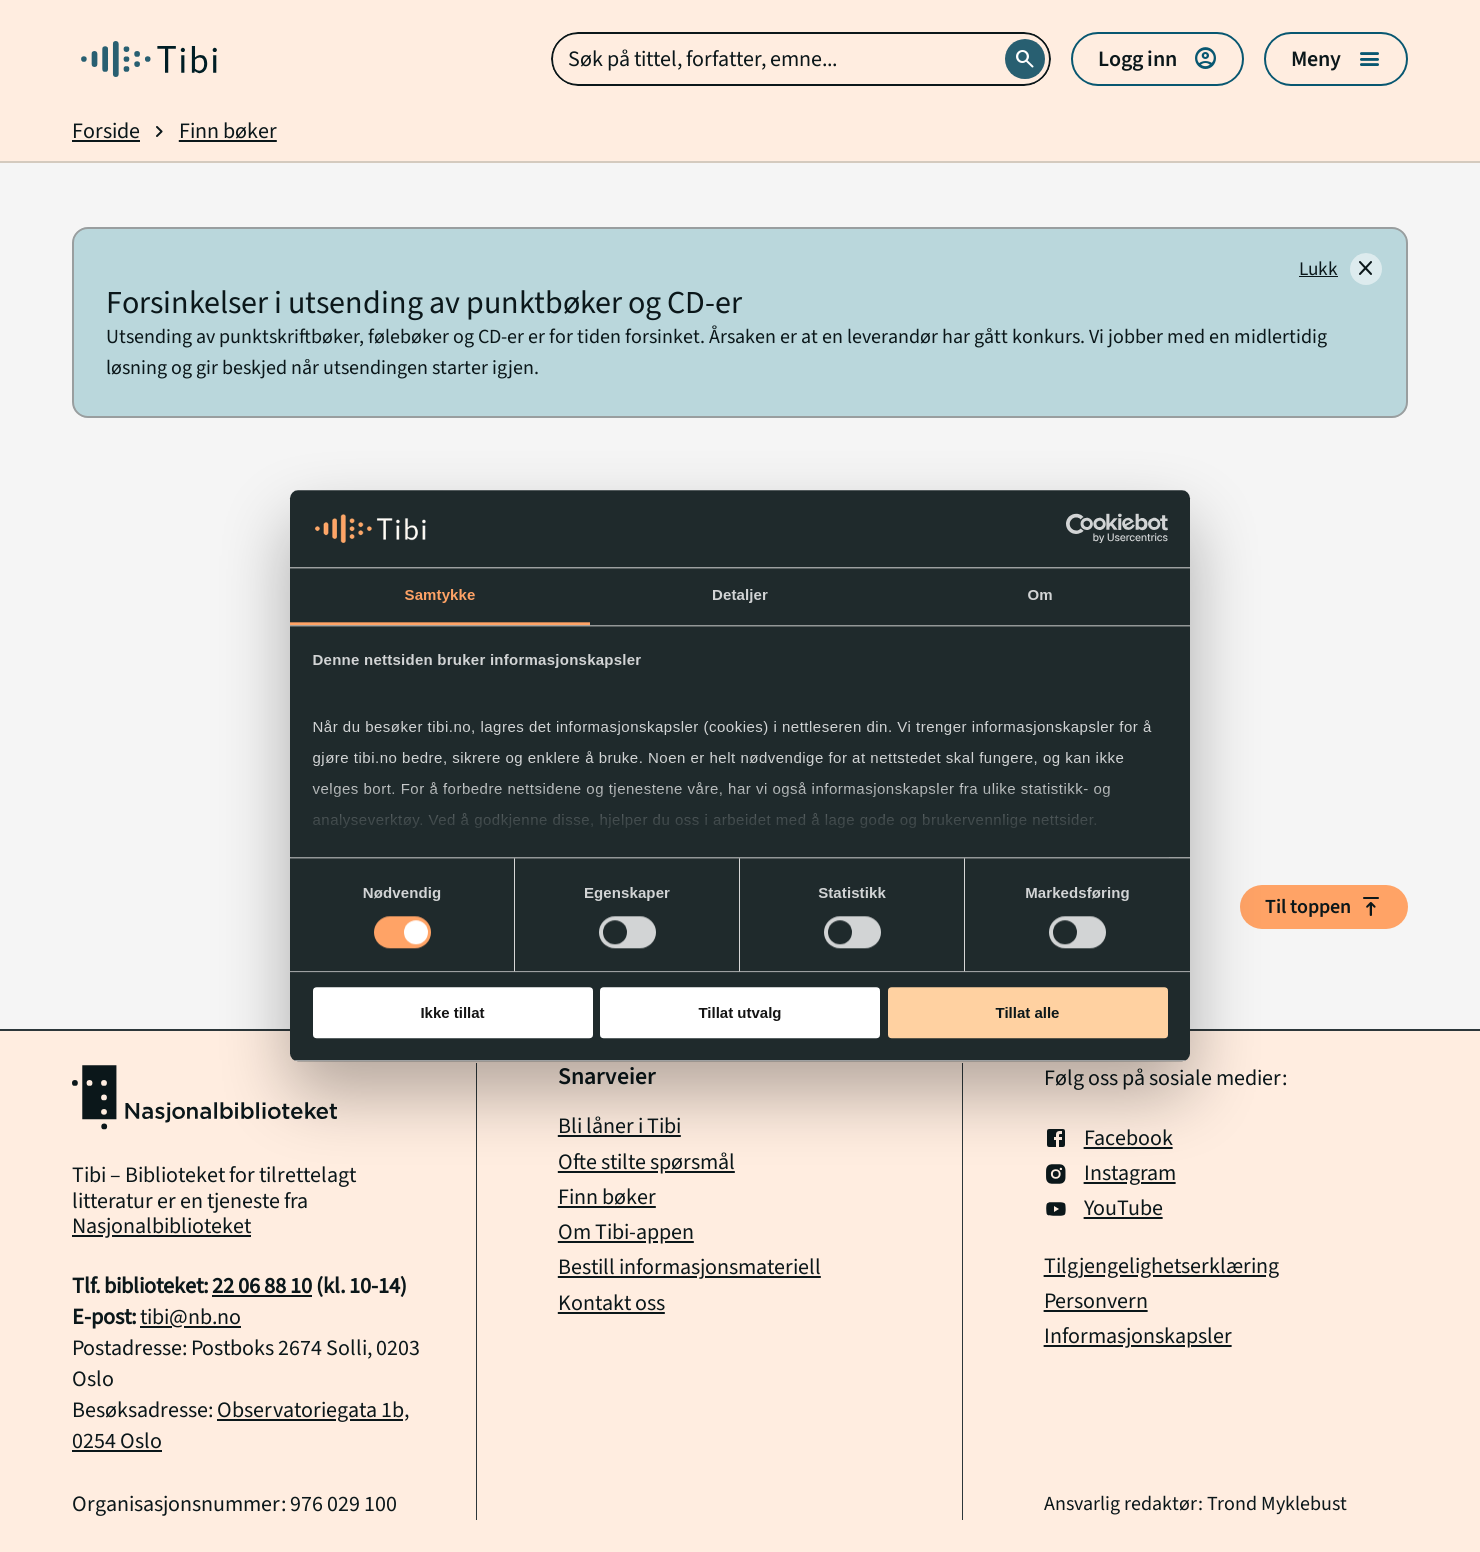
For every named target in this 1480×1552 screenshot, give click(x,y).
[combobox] (801, 59)
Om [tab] (1039, 594)
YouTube (1103, 1208)
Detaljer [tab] (740, 594)
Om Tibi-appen (626, 1232)
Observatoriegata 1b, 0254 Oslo (240, 1425)
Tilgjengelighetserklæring (1161, 1266)
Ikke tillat (452, 1012)
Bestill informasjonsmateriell (689, 1267)
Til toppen (1324, 907)
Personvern (1096, 1301)
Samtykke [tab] (440, 594)
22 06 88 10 (262, 1286)
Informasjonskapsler (1138, 1336)
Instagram (1110, 1173)
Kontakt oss (611, 1303)
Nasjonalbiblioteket (161, 1226)
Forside (106, 131)
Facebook (1108, 1138)
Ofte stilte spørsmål (646, 1162)
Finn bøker (228, 131)
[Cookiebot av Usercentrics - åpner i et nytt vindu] (1080, 529)
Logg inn (1157, 59)
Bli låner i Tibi (619, 1126)
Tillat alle (1028, 1012)
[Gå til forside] (149, 59)
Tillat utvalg (739, 1012)
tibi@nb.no (190, 1317)
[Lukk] (1340, 269)
